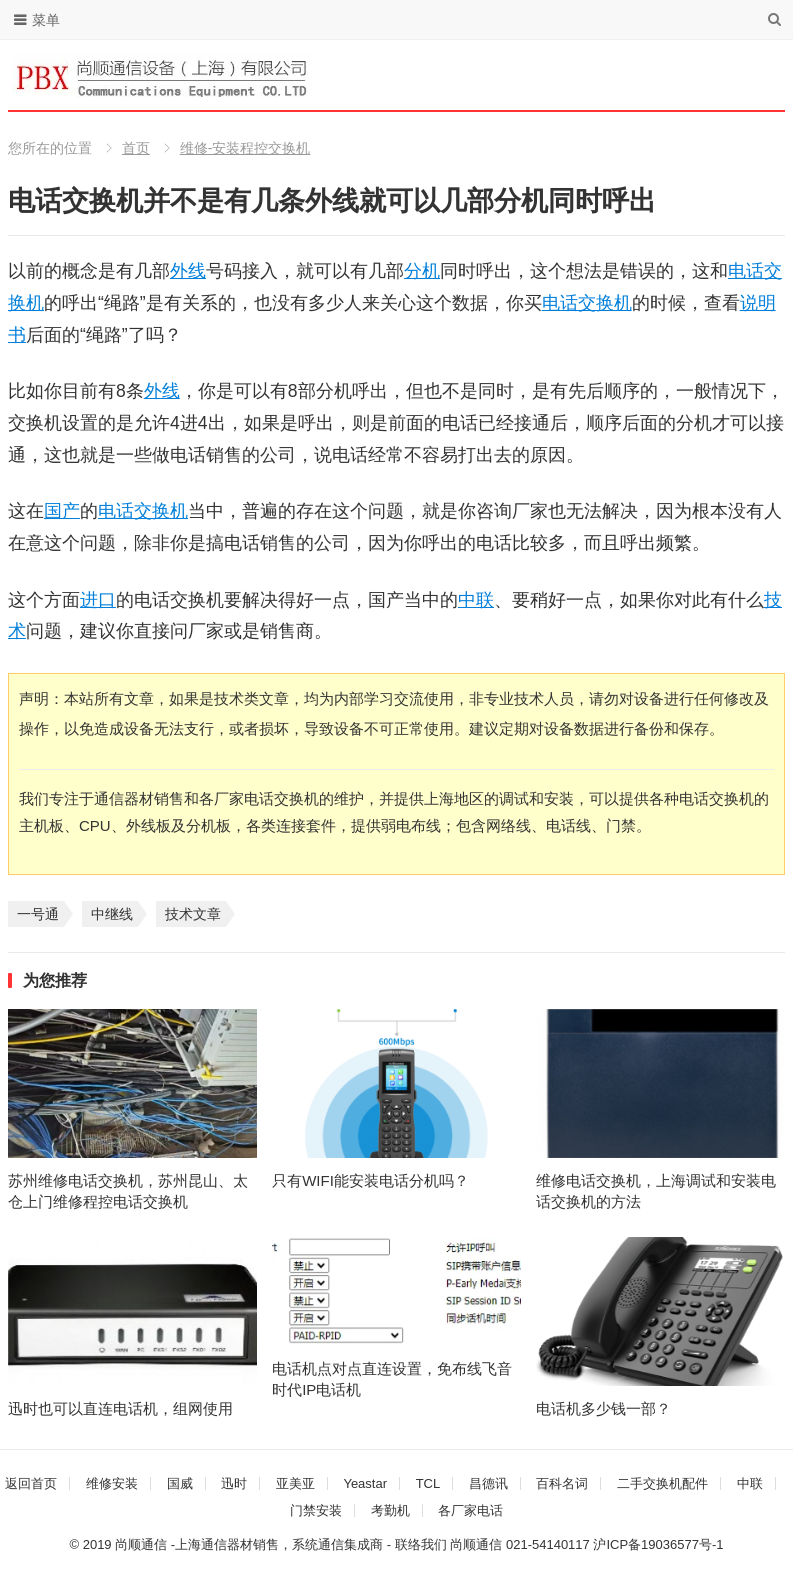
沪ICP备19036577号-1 (658, 1544)
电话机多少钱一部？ (603, 1408)
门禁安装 (316, 1510)
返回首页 (31, 1483)
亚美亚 (295, 1483)
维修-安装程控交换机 (245, 148)
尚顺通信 (476, 1544)
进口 (98, 600)
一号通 (38, 914)
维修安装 (112, 1483)
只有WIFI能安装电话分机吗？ (370, 1180)
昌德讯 (488, 1483)
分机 (422, 271)
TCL (428, 1483)
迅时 (234, 1483)
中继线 (112, 914)
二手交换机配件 (662, 1483)
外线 (188, 271)
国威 (180, 1483)
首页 (136, 148)
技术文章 (193, 914)
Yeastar (365, 1483)
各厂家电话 (470, 1510)
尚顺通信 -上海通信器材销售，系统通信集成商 (249, 1544)
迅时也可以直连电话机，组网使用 (120, 1408)
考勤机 (390, 1510)
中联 (476, 600)
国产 (62, 511)
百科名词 (562, 1483)
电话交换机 (587, 303)
